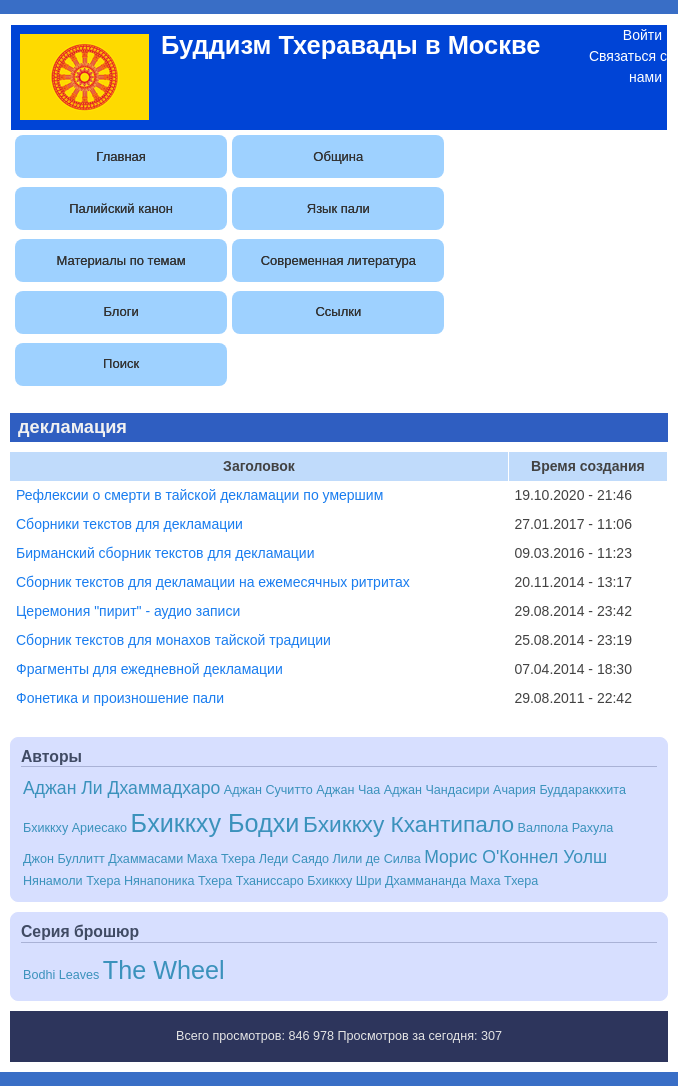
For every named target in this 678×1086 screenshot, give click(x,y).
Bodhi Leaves (61, 975)
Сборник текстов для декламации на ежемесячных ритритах (213, 582)
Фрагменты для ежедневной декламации (149, 669)
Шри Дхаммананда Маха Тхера (447, 881)
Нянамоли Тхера (71, 881)
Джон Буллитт (64, 859)
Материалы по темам (120, 260)
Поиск (121, 363)
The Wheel (164, 970)
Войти (642, 35)
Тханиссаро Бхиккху (294, 881)
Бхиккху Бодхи (215, 823)
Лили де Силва (377, 859)
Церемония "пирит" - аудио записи (128, 611)
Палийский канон (121, 208)
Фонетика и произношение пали (120, 698)
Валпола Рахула (566, 828)
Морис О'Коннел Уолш (515, 857)
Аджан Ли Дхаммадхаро (121, 788)
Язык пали (338, 208)
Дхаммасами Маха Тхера (181, 859)
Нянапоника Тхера (178, 881)
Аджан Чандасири (437, 790)
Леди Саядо (294, 859)
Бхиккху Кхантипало (408, 824)
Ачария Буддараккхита (559, 790)
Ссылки (338, 311)
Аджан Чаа (348, 790)
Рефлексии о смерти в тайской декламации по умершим (199, 495)
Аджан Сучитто (268, 790)
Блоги (120, 311)
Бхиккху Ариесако (75, 828)
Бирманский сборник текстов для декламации (165, 553)
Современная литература (338, 260)
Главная (120, 156)
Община (338, 156)
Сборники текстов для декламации (129, 524)
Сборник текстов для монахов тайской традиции (173, 640)
